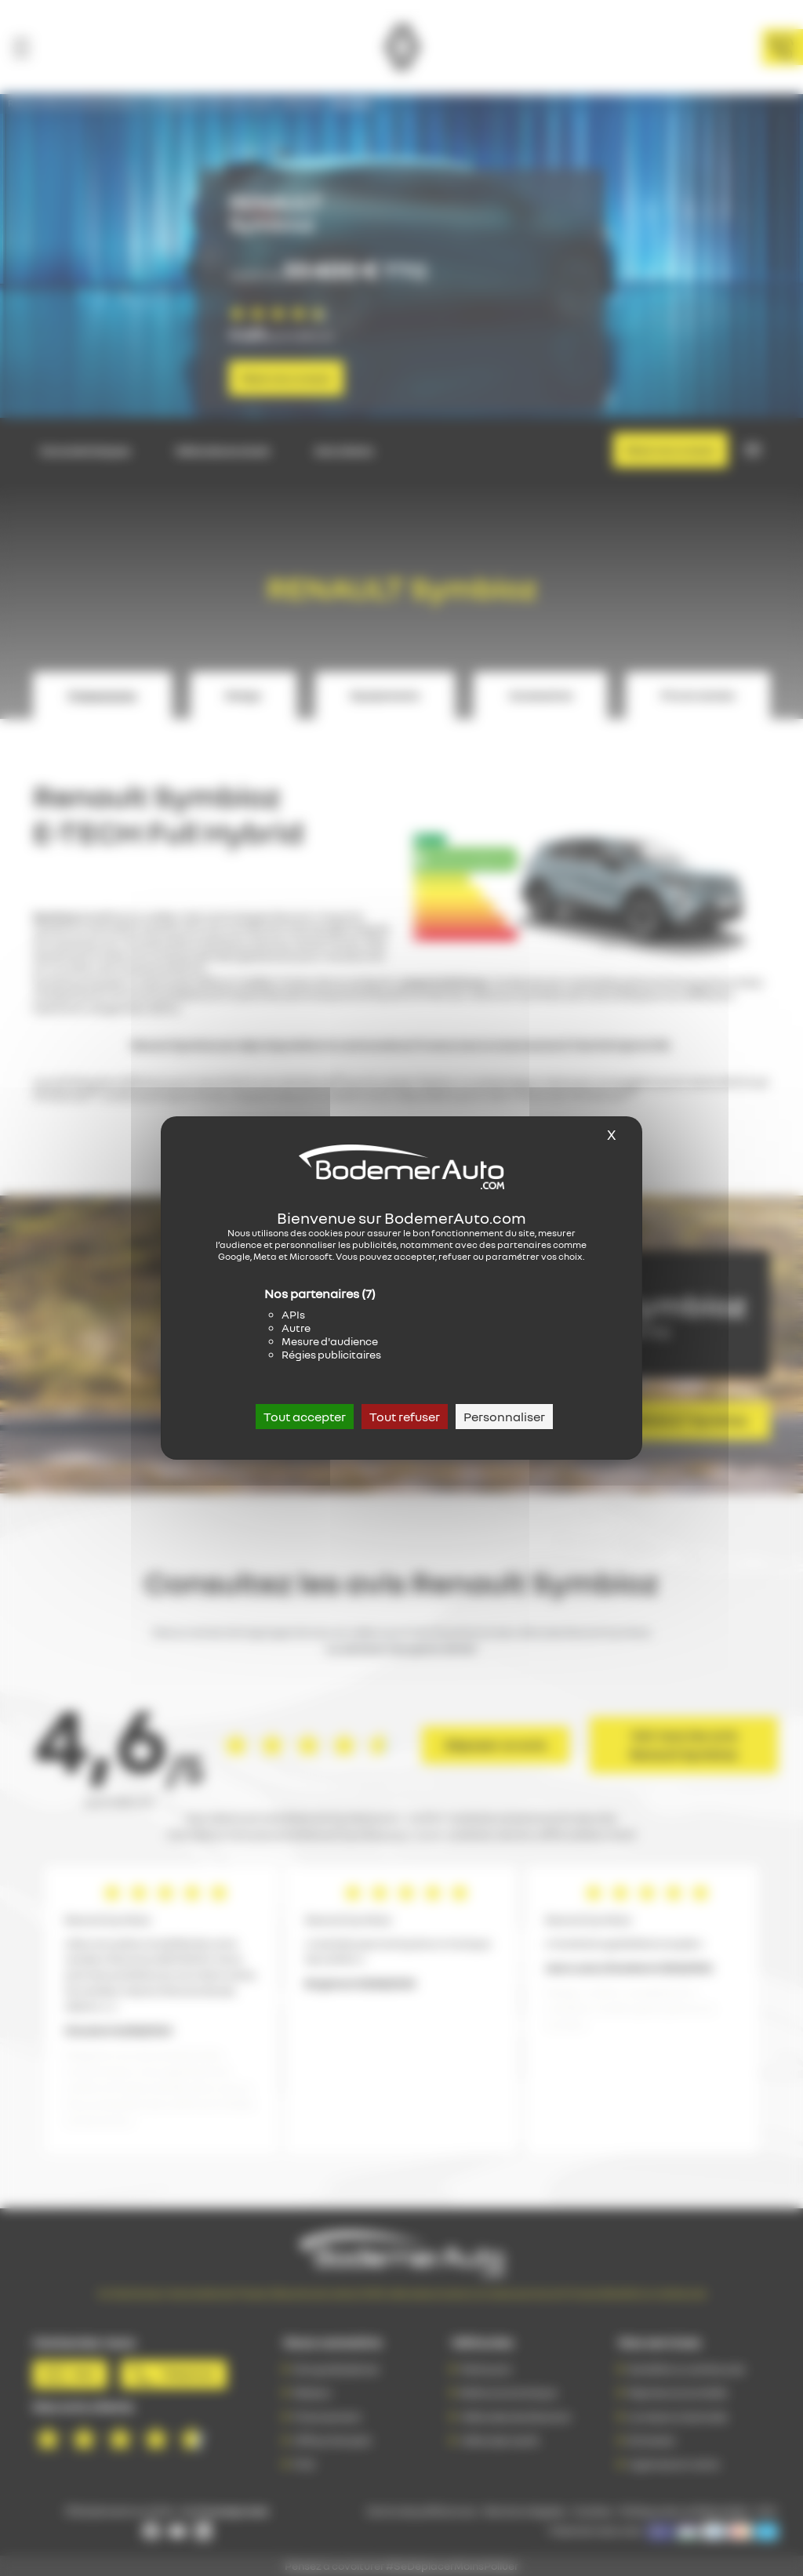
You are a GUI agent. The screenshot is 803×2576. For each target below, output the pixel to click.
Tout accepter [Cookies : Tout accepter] (304, 1416)
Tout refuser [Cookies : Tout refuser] (404, 1416)
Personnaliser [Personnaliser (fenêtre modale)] (504, 1416)
